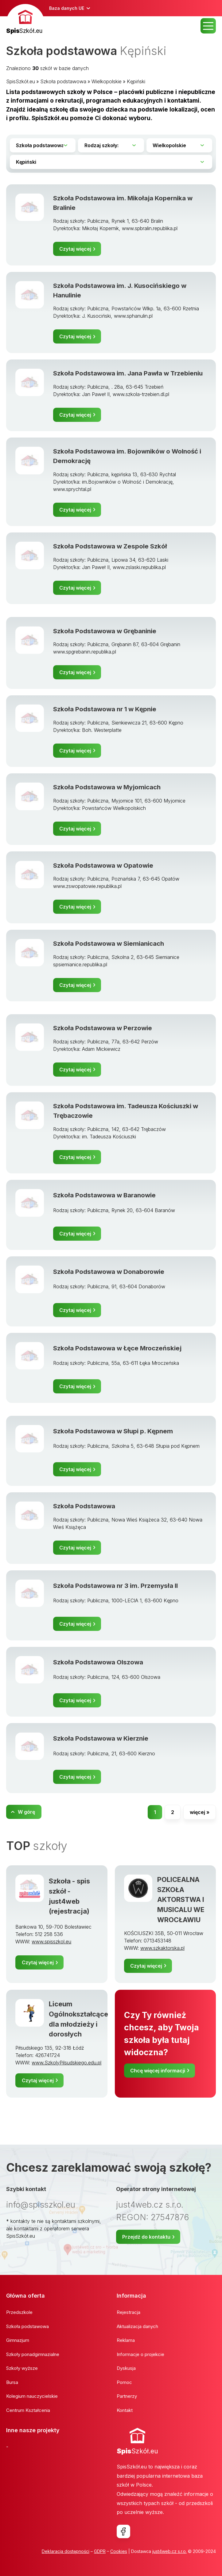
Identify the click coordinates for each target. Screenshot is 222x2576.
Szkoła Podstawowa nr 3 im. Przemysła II (115, 1585)
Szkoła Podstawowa (84, 1506)
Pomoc (124, 2382)
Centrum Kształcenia (28, 2410)
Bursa (12, 2382)
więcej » (199, 1812)
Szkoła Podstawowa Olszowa (98, 1662)
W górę (26, 1812)
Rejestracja (128, 2312)
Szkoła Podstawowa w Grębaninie (104, 631)
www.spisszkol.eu (51, 1941)
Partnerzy (127, 2396)
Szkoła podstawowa (63, 81)
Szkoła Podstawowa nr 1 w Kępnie (104, 709)
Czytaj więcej (75, 249)
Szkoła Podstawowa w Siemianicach (108, 943)
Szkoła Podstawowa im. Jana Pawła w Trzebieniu (128, 373)
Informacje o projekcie (140, 2354)
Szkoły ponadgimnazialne (32, 2354)
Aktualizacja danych (137, 2326)
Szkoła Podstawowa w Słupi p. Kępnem (113, 1431)
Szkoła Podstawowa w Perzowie (102, 1028)
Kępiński (136, 81)
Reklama (126, 2340)
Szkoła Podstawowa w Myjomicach (107, 787)
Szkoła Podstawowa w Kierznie (100, 1738)
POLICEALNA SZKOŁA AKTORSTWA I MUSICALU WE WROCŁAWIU (180, 1899)
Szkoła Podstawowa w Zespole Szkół (110, 546)
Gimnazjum (17, 2340)
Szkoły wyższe (22, 2368)
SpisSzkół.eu (20, 81)
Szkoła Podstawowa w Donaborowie (108, 1271)
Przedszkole (19, 2312)
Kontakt (125, 2410)
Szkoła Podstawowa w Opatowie (103, 865)
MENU (208, 25)
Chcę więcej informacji (157, 2070)
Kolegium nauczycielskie (32, 2396)
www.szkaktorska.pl (162, 1948)
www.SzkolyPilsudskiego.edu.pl (66, 2063)
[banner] (25, 20)
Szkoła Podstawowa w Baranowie (104, 1195)
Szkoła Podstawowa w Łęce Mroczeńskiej (117, 1348)
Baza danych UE (66, 8)
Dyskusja (126, 2368)
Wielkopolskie (107, 81)
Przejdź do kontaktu (146, 2237)
